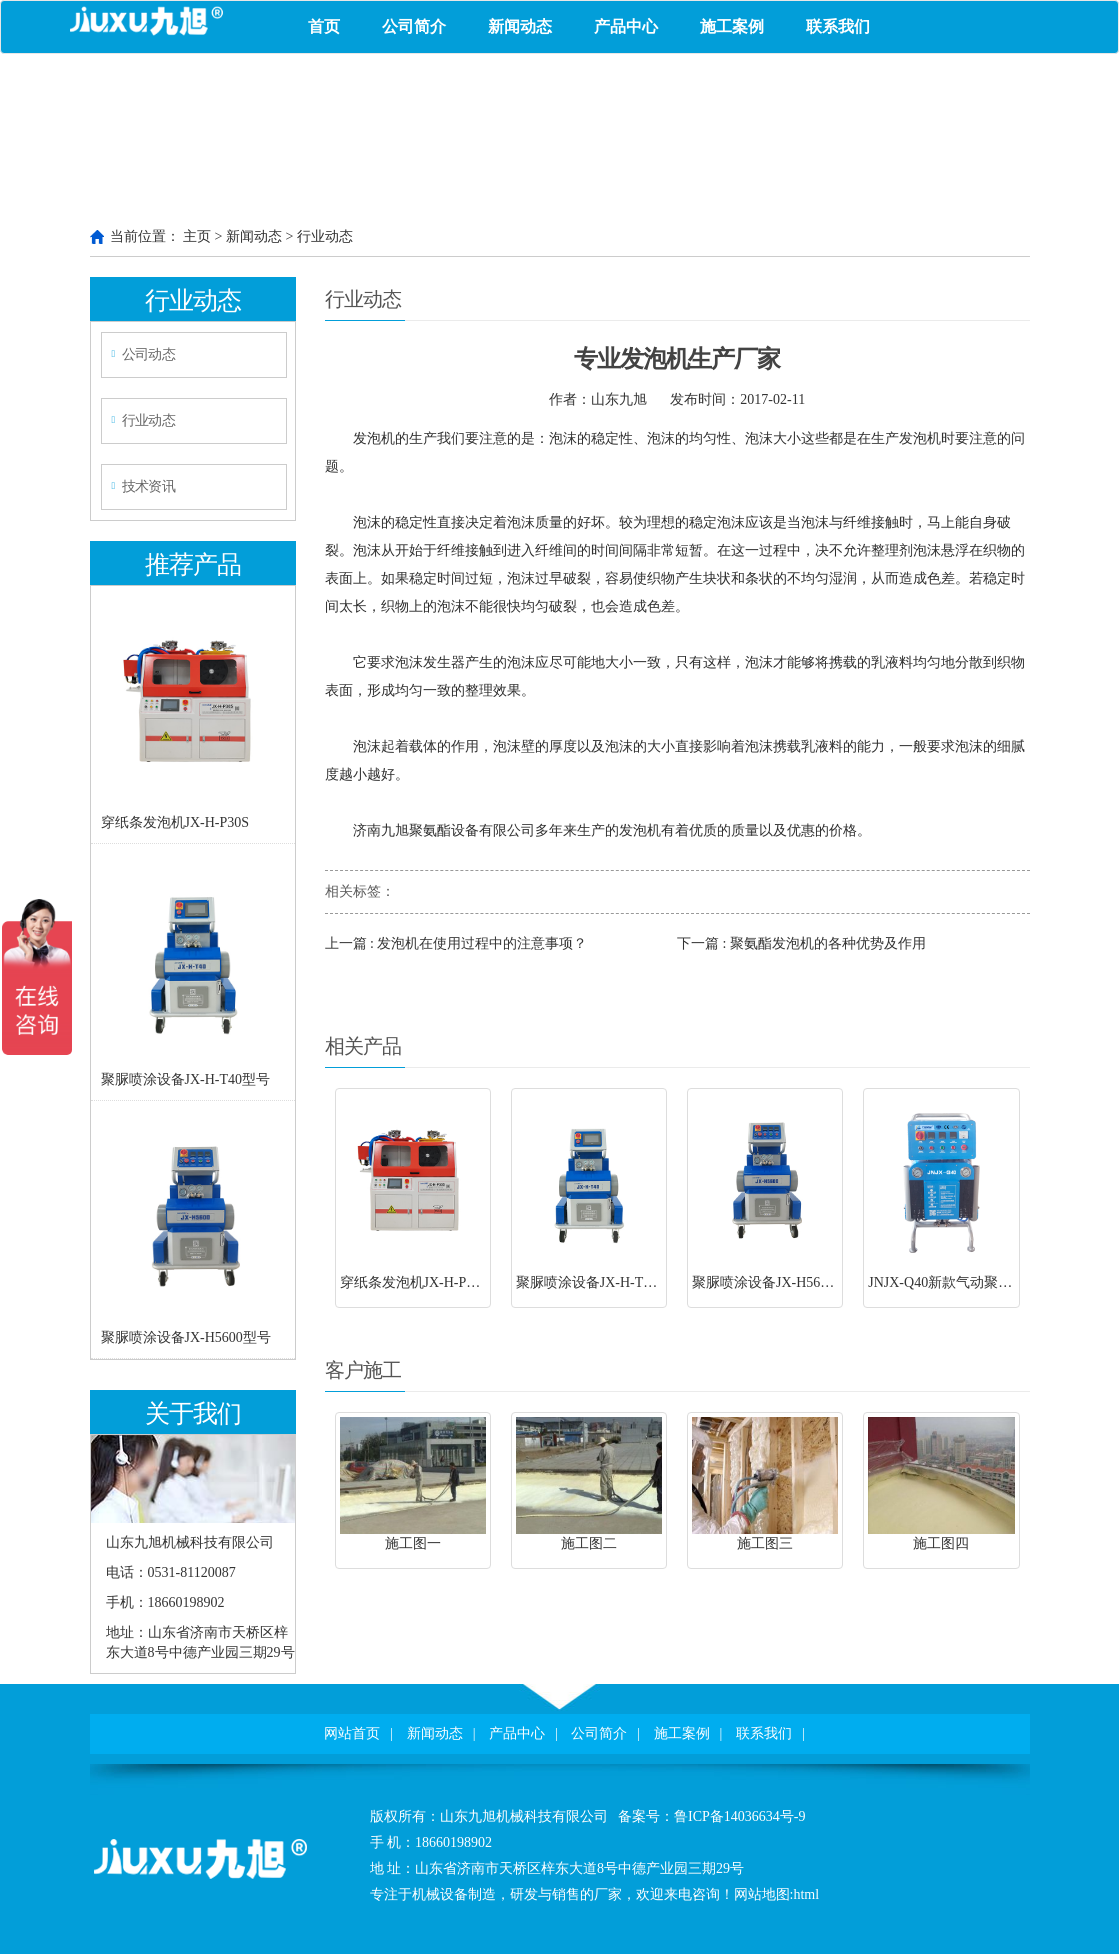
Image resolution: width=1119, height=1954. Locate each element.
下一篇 (801, 943)
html (806, 1894)
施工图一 (413, 1543)
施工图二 (589, 1543)
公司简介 (414, 26)
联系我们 (838, 26)
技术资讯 (148, 486)
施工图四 (941, 1543)
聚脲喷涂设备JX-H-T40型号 (186, 1079)
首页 (324, 26)
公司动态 (148, 354)
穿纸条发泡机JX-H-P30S (175, 822)
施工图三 (765, 1543)
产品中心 (626, 26)
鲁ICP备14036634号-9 (739, 1816)
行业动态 (325, 236)
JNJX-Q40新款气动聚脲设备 (954, 1282)
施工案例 (732, 26)
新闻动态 (520, 26)
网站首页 (352, 1733)
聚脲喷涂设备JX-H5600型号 (186, 1337)
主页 (197, 236)
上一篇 (456, 943)
